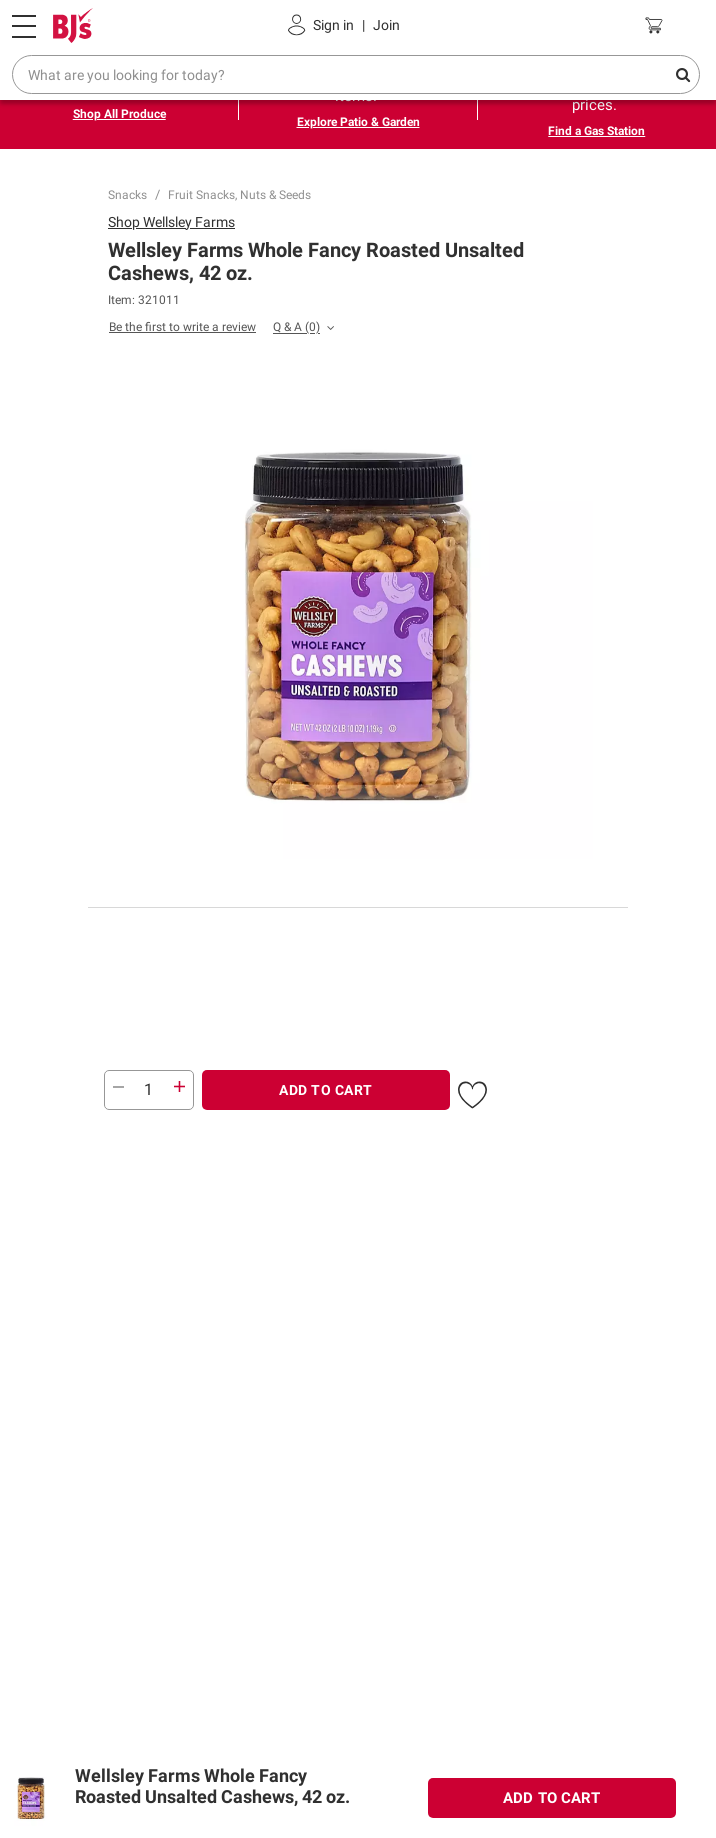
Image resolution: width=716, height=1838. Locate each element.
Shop (171, 222)
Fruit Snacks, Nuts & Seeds (239, 195)
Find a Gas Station (596, 131)
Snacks (127, 195)
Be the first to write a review (182, 327)
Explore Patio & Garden (358, 122)
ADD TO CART (326, 1090)
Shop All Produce (119, 114)
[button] (472, 1092)
